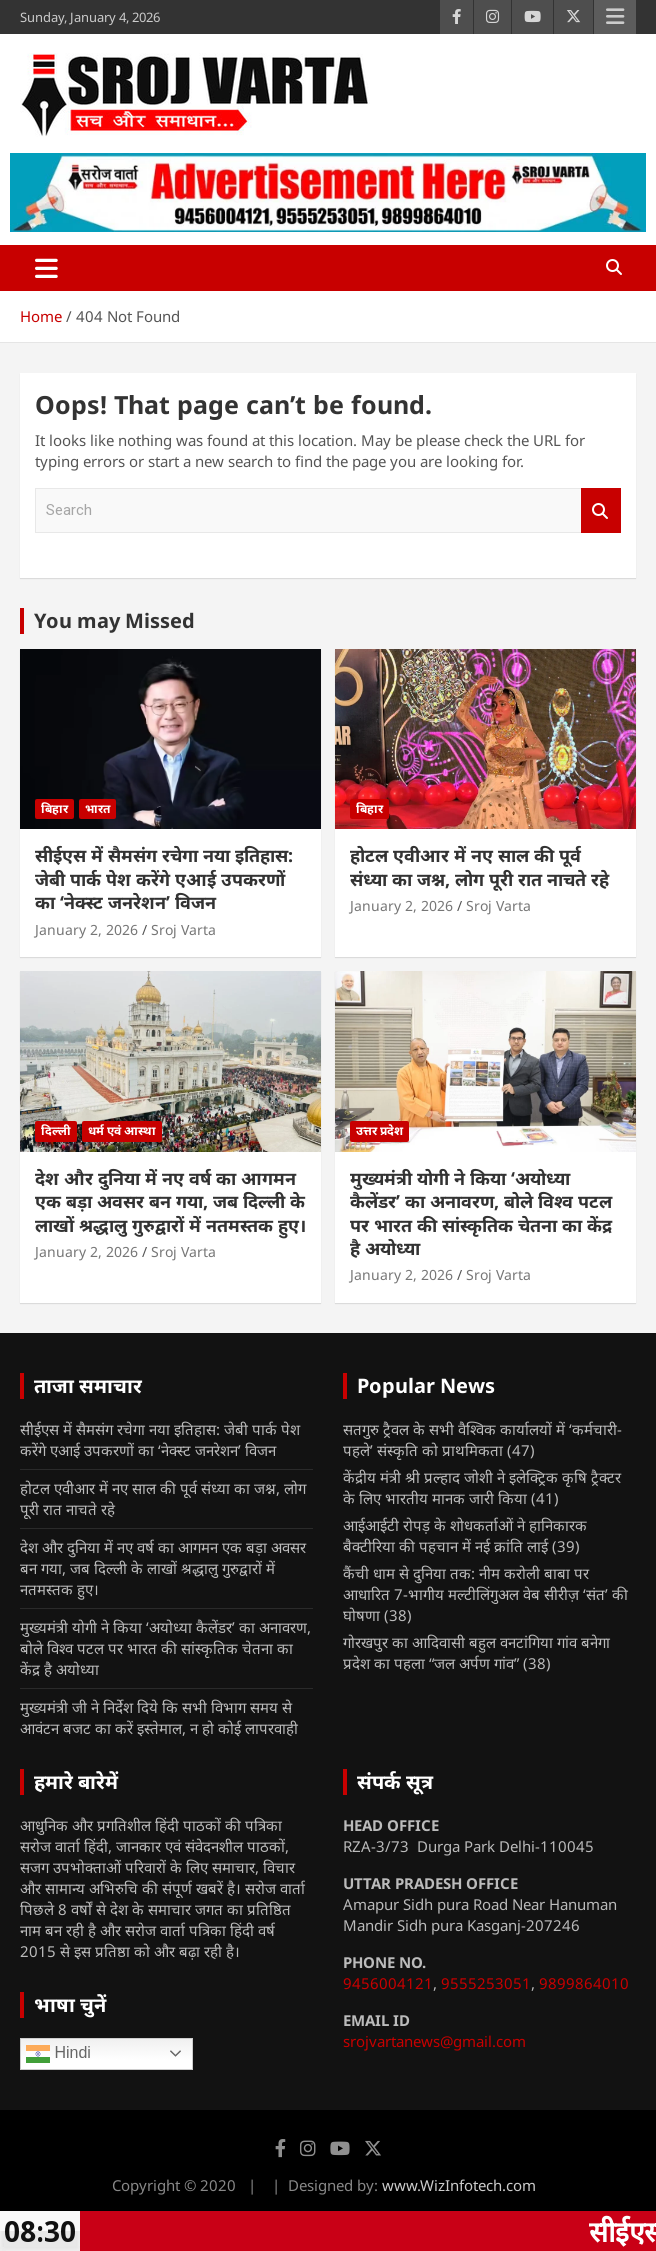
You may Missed (114, 620)
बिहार (54, 808)
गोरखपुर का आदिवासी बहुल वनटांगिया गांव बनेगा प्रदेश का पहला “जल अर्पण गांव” (476, 1652)
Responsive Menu (615, 17)
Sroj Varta (183, 929)
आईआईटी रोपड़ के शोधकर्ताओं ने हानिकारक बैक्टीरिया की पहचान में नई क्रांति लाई (465, 1535)
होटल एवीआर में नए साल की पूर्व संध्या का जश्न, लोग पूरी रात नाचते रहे (479, 866)
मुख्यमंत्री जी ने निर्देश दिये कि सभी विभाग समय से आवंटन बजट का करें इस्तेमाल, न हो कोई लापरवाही (159, 1717)
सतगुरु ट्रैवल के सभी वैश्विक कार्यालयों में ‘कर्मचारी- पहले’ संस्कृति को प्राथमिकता (482, 1439)
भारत (97, 808)
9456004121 (388, 1983)
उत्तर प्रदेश (379, 1130)
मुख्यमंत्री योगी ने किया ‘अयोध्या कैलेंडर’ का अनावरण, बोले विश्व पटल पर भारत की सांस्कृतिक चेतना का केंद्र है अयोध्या (481, 1213)
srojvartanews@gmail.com (434, 2041)
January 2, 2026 (86, 929)
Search (601, 510)
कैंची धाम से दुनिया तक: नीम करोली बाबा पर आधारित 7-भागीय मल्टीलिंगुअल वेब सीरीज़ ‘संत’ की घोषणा (485, 1594)
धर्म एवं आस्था (122, 1130)
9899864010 (584, 1983)
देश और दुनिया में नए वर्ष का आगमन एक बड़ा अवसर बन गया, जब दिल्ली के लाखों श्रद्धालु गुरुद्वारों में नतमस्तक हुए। (170, 1201)
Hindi (58, 2054)
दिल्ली (56, 1130)
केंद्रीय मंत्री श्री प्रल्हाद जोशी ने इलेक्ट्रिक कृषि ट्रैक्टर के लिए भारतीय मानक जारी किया (482, 1487)
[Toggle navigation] (46, 268)
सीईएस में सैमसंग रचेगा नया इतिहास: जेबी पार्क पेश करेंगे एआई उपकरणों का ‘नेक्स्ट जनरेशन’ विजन (164, 878)
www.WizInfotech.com (459, 2185)
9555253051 (486, 1983)
